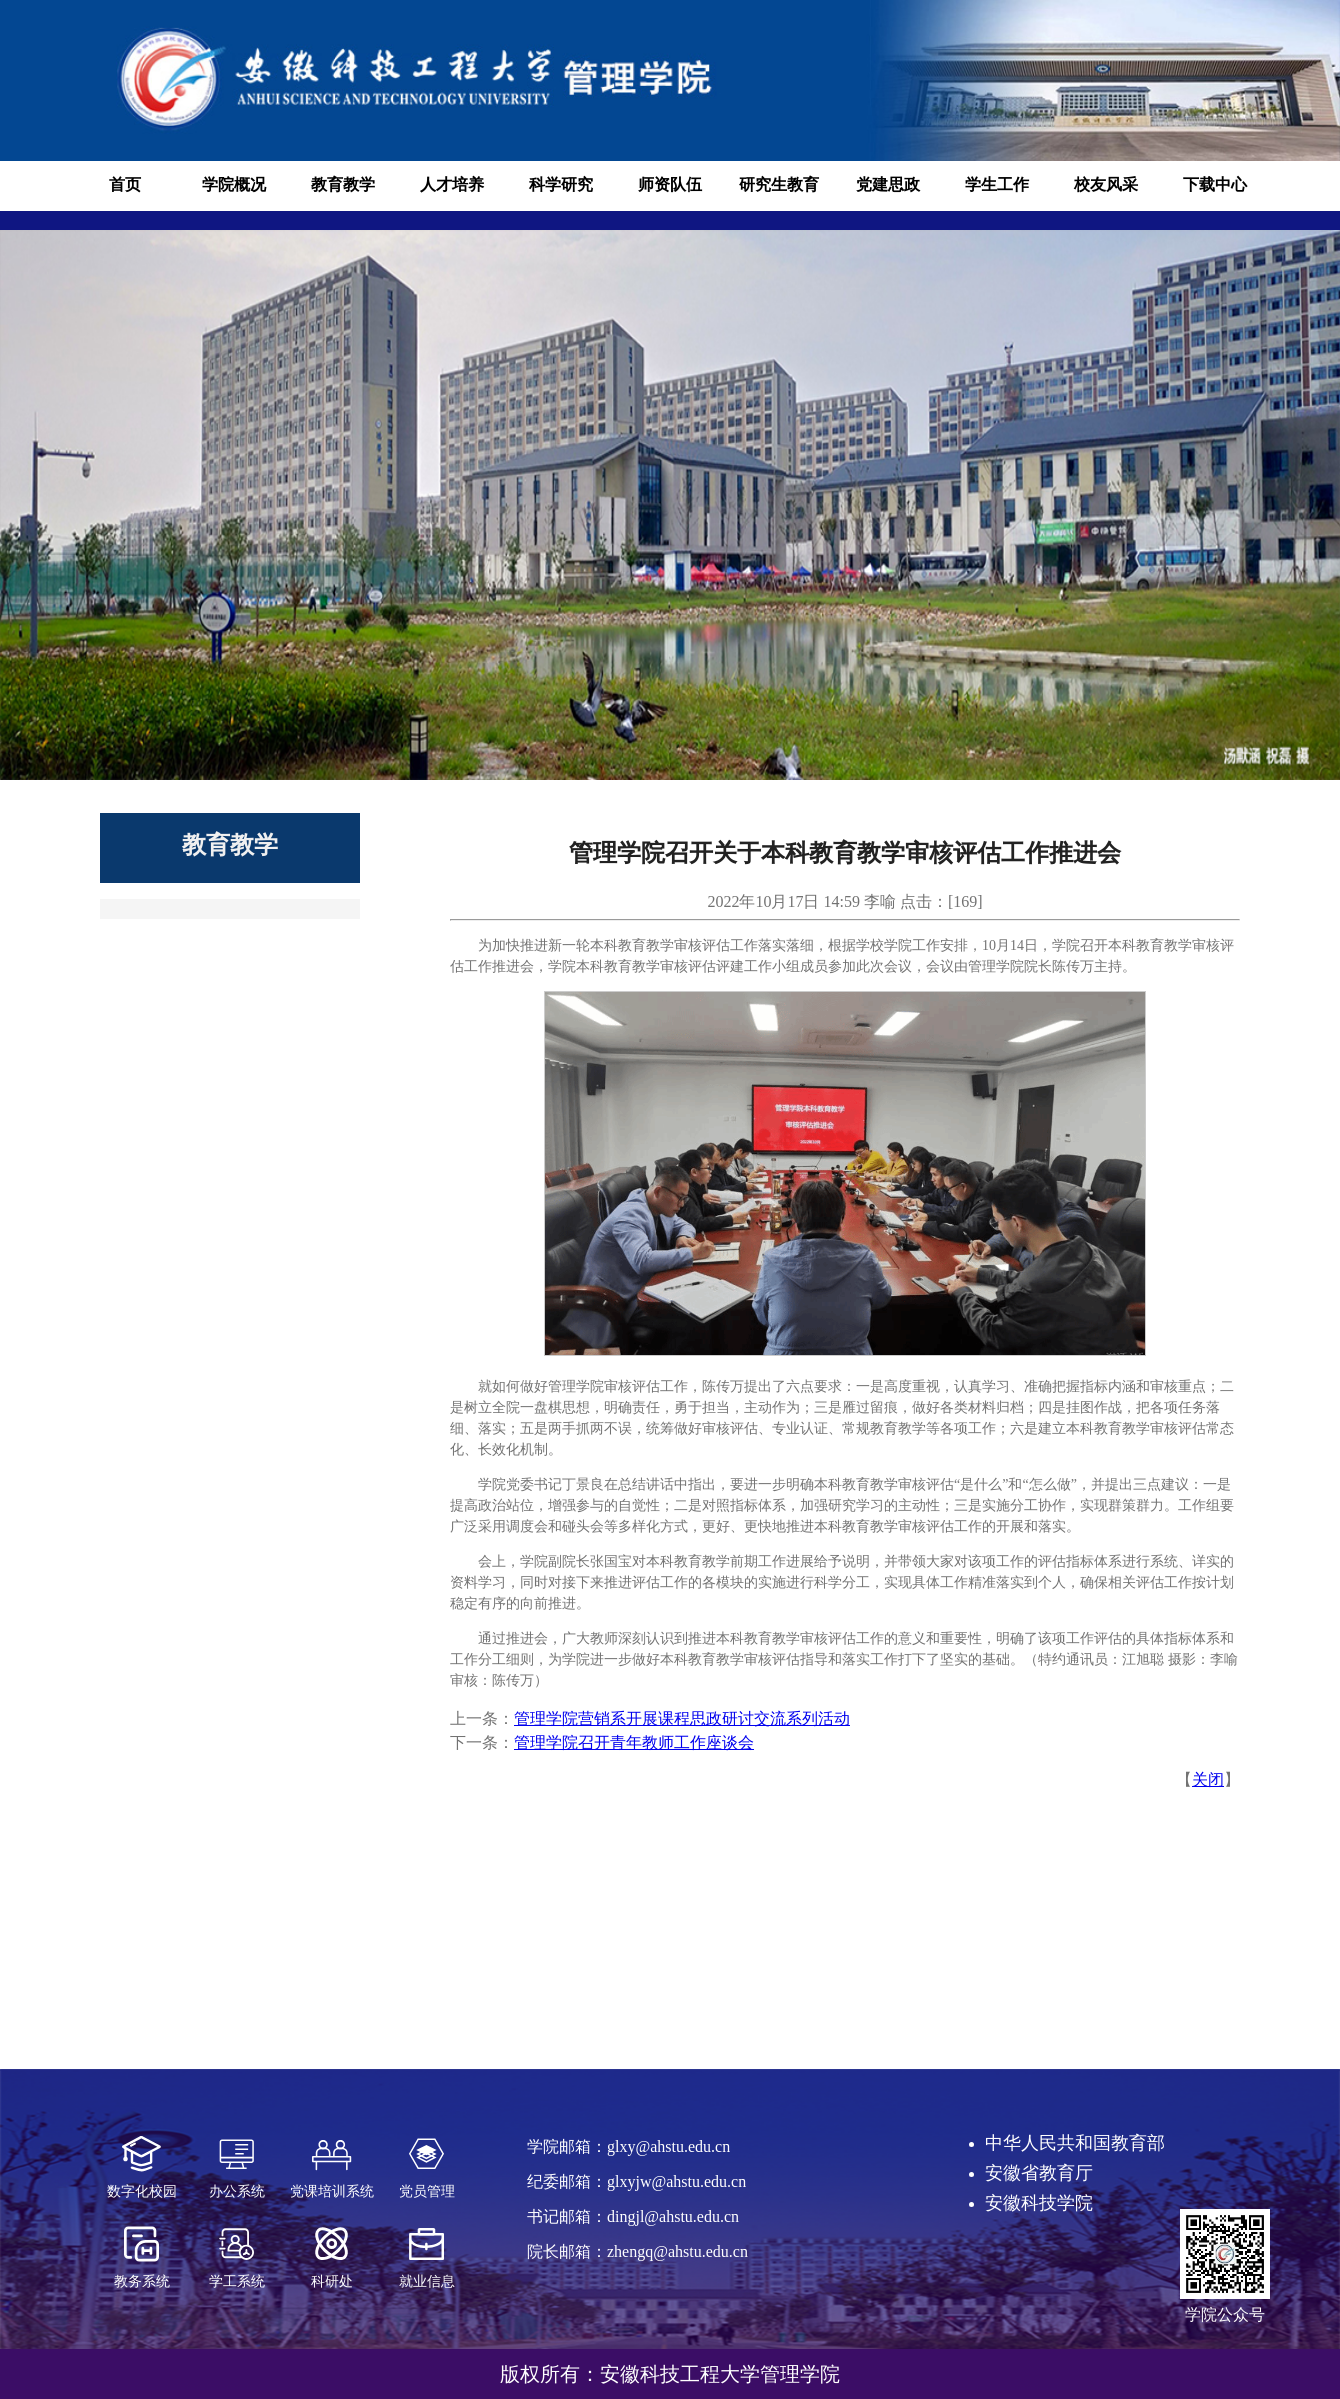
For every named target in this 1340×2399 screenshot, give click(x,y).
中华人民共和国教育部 (1075, 2143)
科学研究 (561, 184)
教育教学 (343, 184)
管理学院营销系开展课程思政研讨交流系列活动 (682, 1718)
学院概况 (234, 184)
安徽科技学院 (1039, 2203)
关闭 (1208, 1779)
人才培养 (452, 184)
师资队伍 (670, 184)
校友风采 (1106, 184)
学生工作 (997, 184)
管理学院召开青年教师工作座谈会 (634, 1742)
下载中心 (1215, 184)
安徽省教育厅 (1039, 2173)
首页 (125, 184)
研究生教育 (779, 184)
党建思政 (888, 184)
